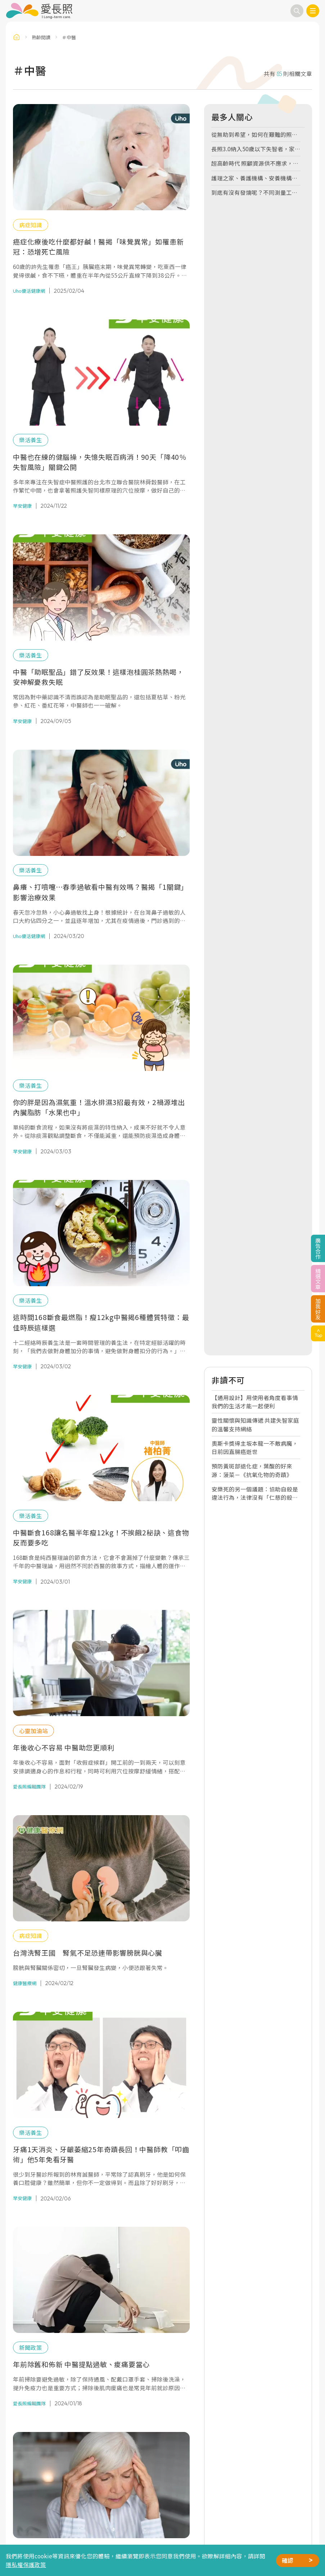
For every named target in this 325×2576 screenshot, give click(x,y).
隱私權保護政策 (26, 2564)
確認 (287, 2560)
